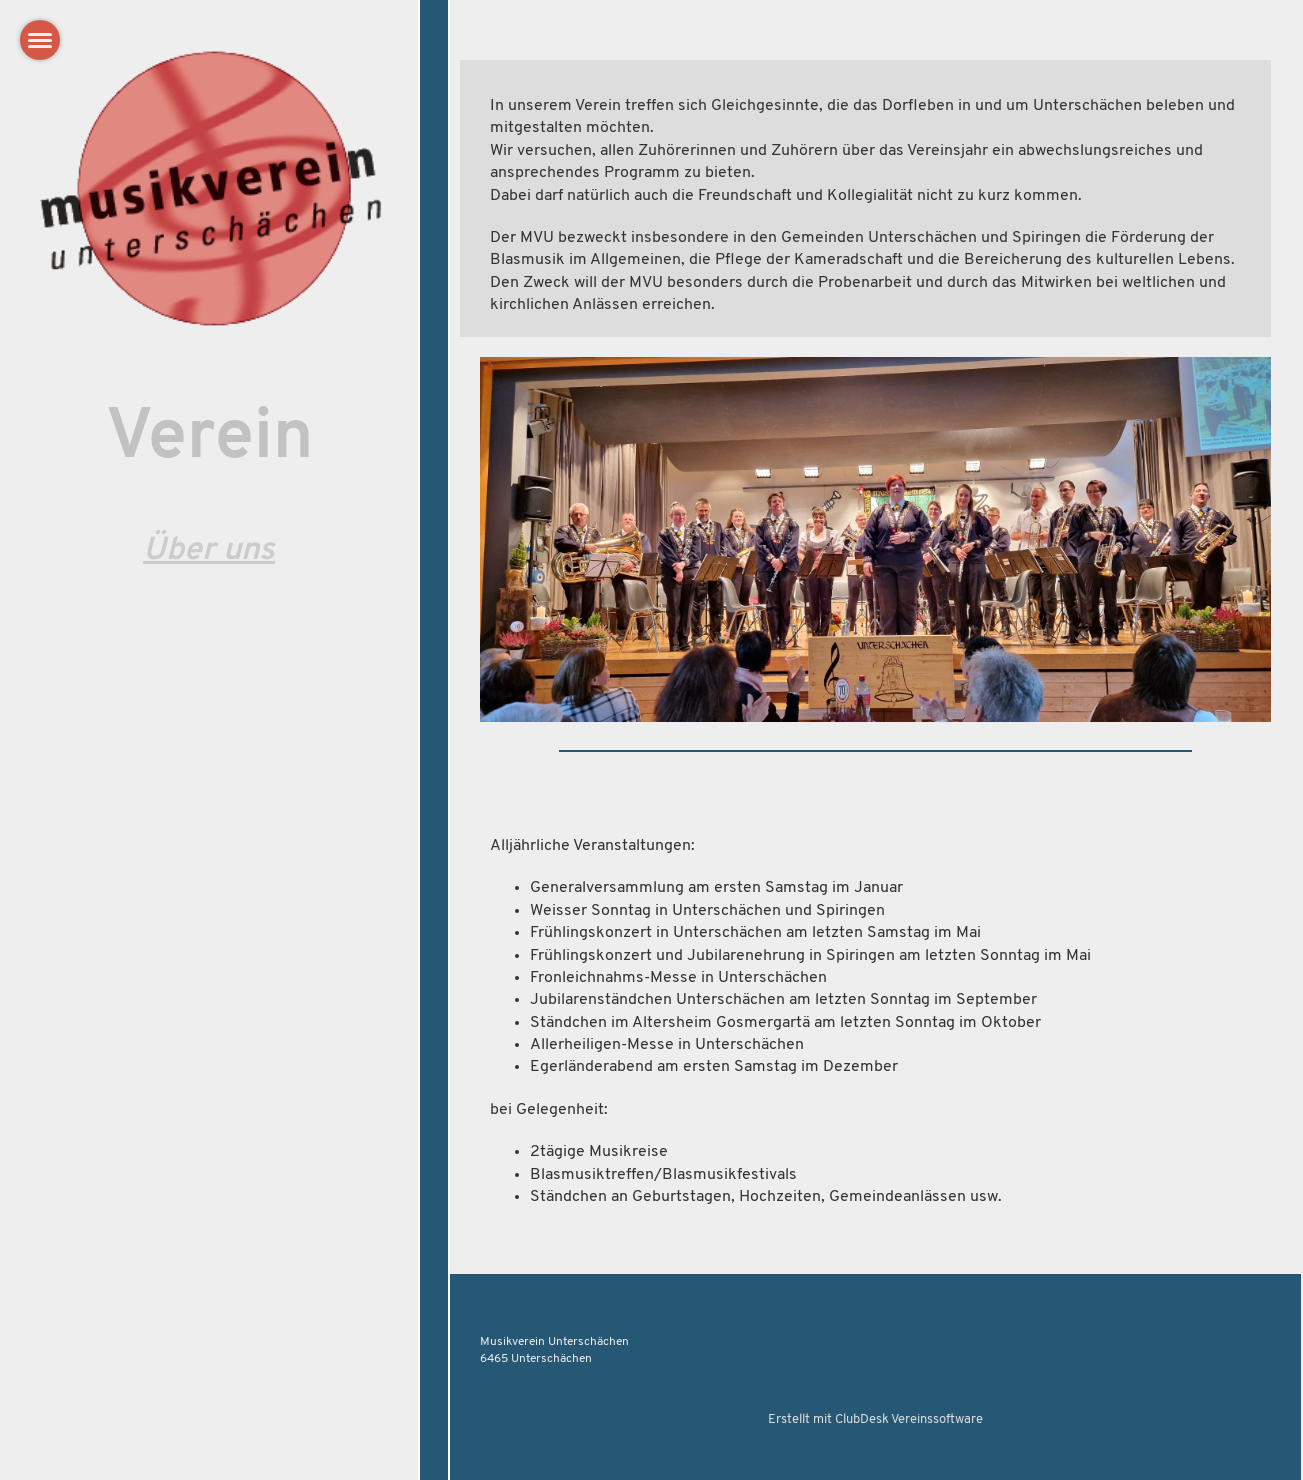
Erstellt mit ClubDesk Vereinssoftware (875, 1419)
